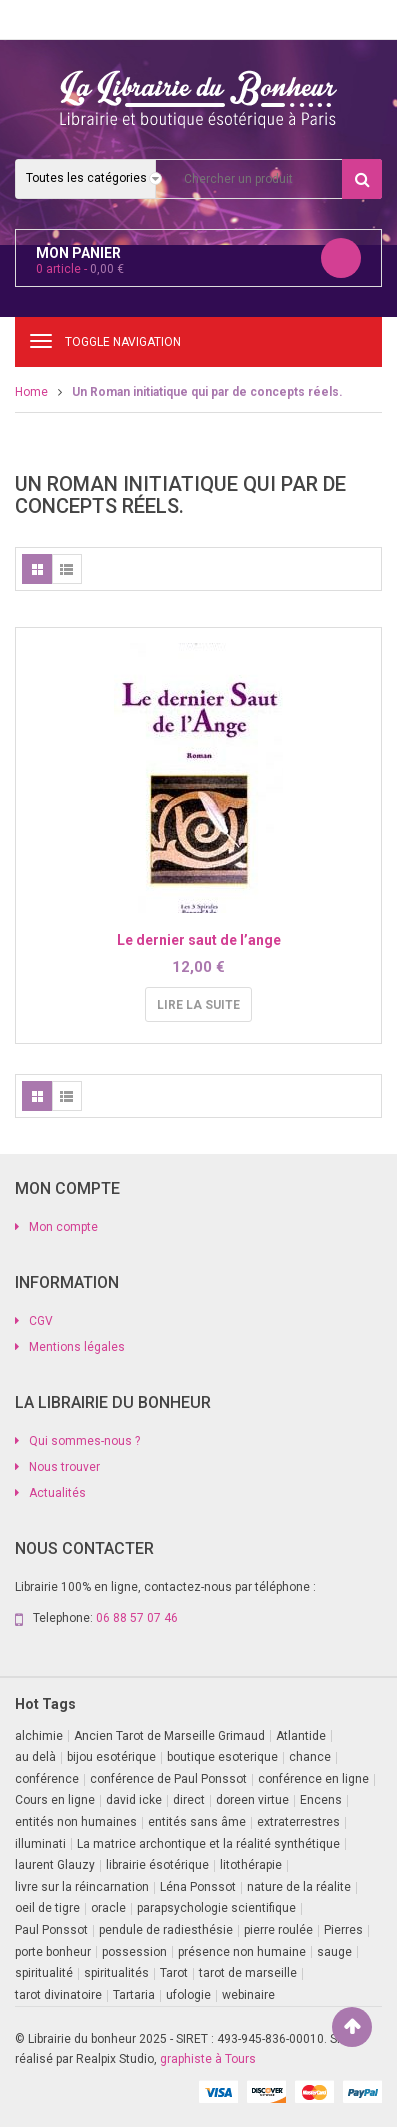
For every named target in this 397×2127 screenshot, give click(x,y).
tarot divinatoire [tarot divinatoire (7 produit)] (58, 1995)
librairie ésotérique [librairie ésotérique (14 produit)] (157, 1865)
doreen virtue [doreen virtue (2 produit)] (252, 1800)
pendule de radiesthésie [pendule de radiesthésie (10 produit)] (166, 1930)
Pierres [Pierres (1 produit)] (343, 1930)
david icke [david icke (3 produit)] (134, 1800)
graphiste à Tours (208, 2059)
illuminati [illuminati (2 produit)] (40, 1844)
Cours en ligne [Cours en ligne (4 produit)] (55, 1800)
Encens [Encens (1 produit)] (321, 1800)
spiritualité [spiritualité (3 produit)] (44, 1973)
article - (80, 269)
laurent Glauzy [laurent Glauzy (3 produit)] (55, 1865)
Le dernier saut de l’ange (199, 940)
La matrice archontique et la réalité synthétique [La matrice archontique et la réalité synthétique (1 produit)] (208, 1844)
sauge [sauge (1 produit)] (334, 1952)
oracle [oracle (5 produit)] (108, 1908)
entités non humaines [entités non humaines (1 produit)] (76, 1822)
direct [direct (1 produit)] (189, 1800)
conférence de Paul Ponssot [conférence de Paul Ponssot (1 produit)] (168, 1779)
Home (31, 392)
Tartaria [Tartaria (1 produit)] (134, 1995)
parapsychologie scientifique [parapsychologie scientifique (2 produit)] (216, 1908)
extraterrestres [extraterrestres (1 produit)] (298, 1822)
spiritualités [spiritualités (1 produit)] (116, 1973)
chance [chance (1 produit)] (310, 1757)
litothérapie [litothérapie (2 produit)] (251, 1865)
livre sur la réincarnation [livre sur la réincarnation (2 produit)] (82, 1887)
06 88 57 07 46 (137, 1618)
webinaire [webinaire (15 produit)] (248, 1995)
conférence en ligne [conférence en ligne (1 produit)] (313, 1779)
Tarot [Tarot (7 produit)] (174, 1973)
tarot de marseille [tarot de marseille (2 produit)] (248, 1973)
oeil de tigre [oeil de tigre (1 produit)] (47, 1908)
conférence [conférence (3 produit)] (47, 1779)
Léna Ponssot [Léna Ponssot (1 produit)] (198, 1887)
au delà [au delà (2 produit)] (35, 1757)
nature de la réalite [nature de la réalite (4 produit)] (299, 1887)
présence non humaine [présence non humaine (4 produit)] (242, 1952)
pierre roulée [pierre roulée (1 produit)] (278, 1930)
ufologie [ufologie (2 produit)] (188, 1995)
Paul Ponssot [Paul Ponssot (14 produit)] (51, 1930)
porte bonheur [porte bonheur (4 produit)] (53, 1952)
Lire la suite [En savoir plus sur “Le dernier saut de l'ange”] (198, 1005)
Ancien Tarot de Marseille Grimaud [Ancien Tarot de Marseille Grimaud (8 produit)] (169, 1736)
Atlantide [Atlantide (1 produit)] (301, 1736)
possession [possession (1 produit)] (134, 1952)
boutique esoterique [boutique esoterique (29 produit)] (222, 1757)
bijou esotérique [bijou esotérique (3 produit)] (111, 1757)
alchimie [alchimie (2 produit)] (39, 1736)
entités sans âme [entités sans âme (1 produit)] (197, 1822)
